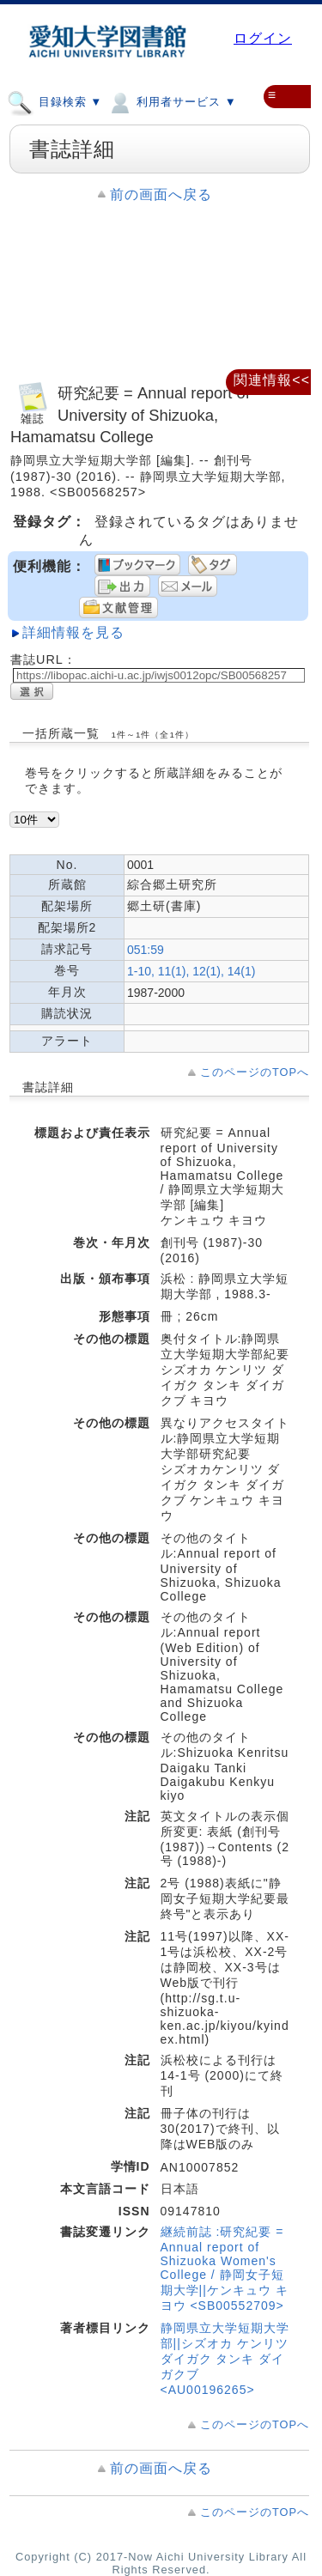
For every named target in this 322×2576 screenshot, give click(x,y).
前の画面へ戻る (161, 194)
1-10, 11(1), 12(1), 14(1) (191, 971)
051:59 (145, 950)
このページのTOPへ (254, 1072)
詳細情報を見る (73, 632)
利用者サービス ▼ (171, 101)
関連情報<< (272, 380)
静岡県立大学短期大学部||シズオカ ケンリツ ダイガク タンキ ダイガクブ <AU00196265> (225, 2359)
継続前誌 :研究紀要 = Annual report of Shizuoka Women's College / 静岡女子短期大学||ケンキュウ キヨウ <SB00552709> (225, 2268)
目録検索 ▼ (54, 101)
